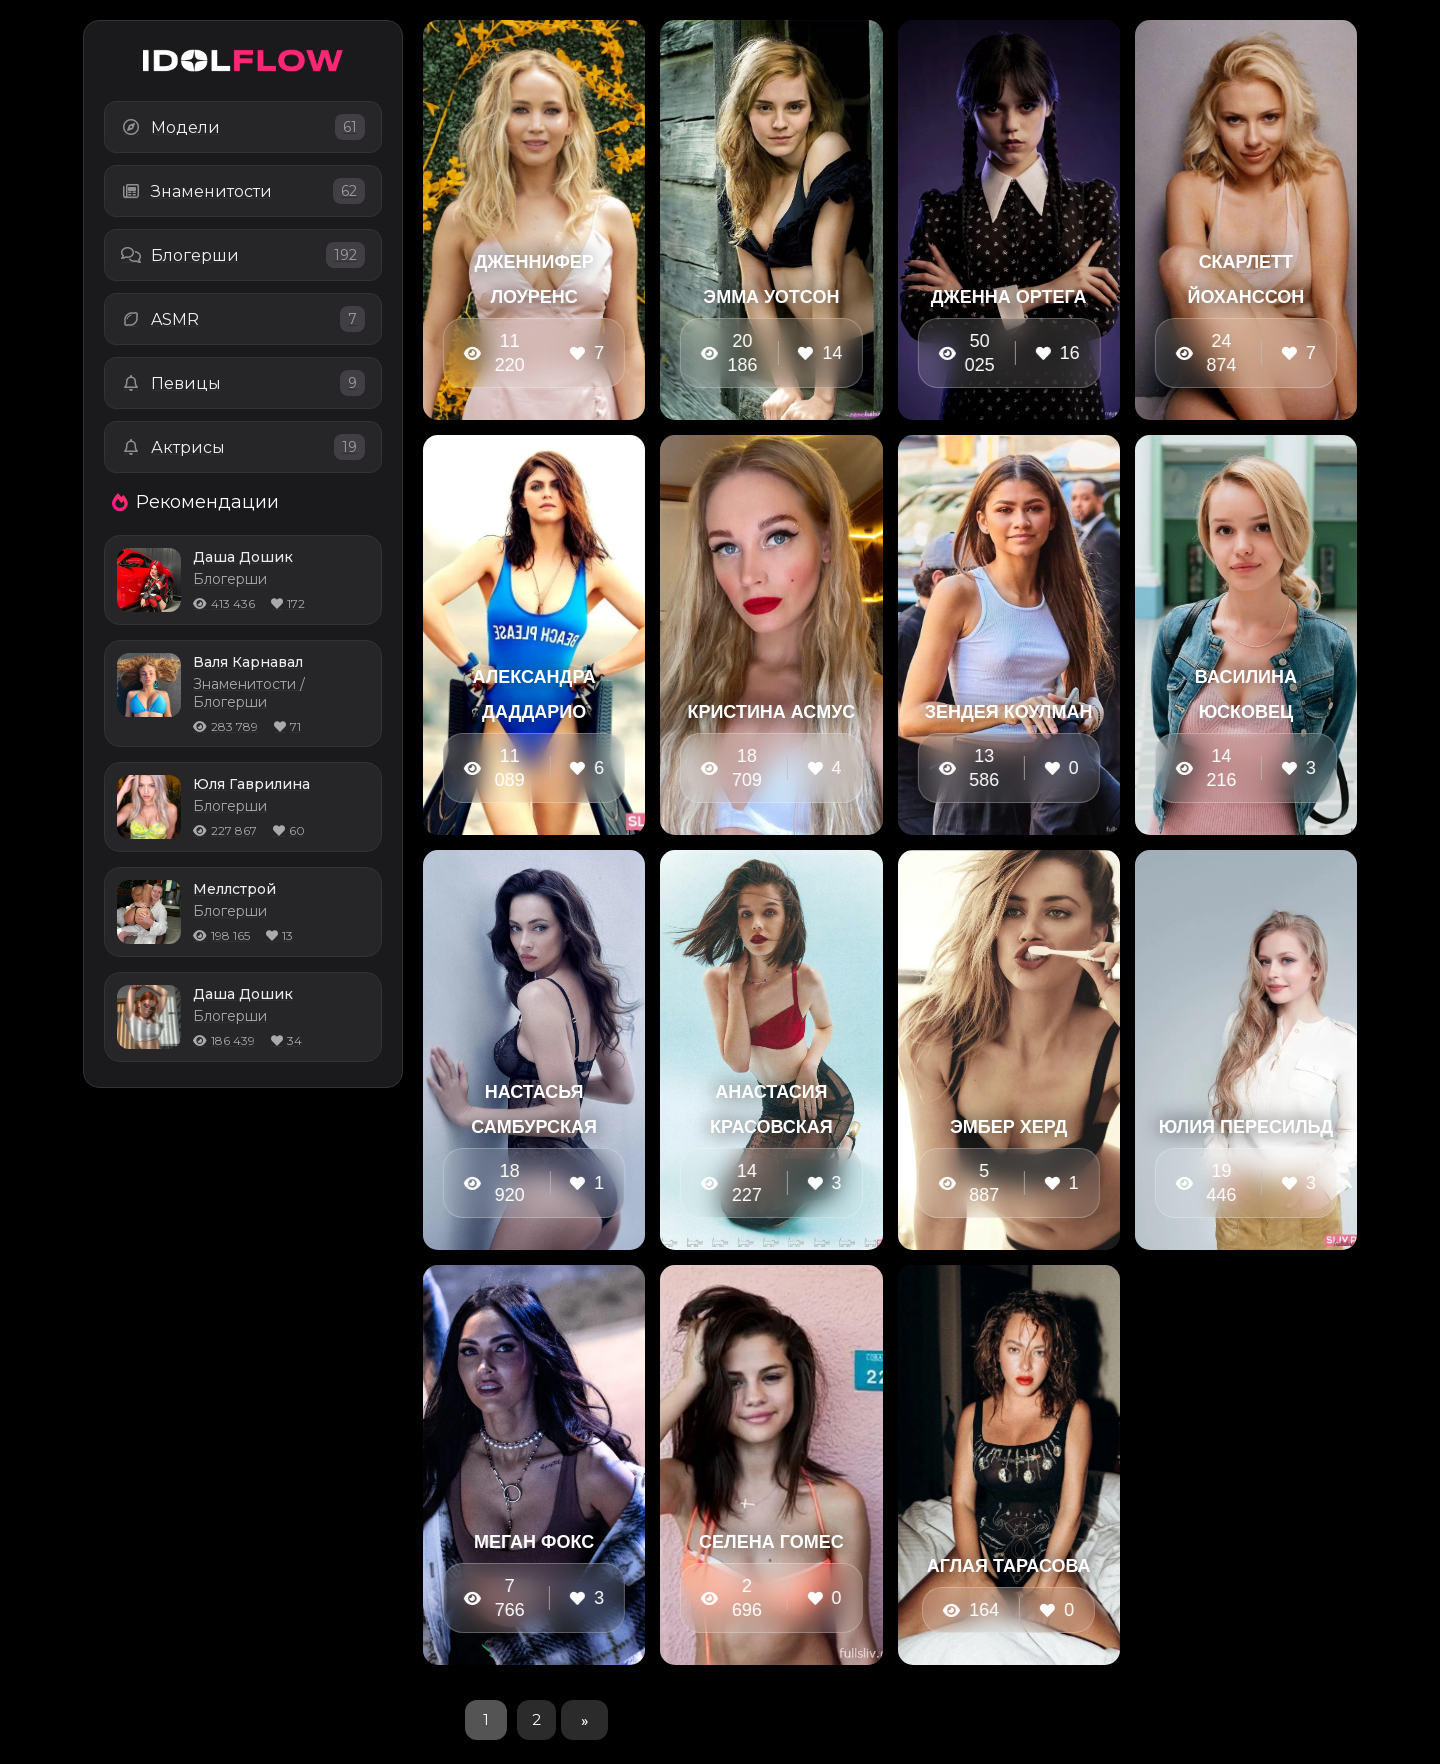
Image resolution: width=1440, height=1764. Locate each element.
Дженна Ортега (1009, 297)
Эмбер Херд (1008, 1127)
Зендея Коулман (1009, 712)
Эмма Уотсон (771, 297)
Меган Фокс (534, 1542)
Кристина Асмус (771, 712)
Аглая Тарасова (1009, 1566)
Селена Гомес (771, 1542)
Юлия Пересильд (1246, 1127)
